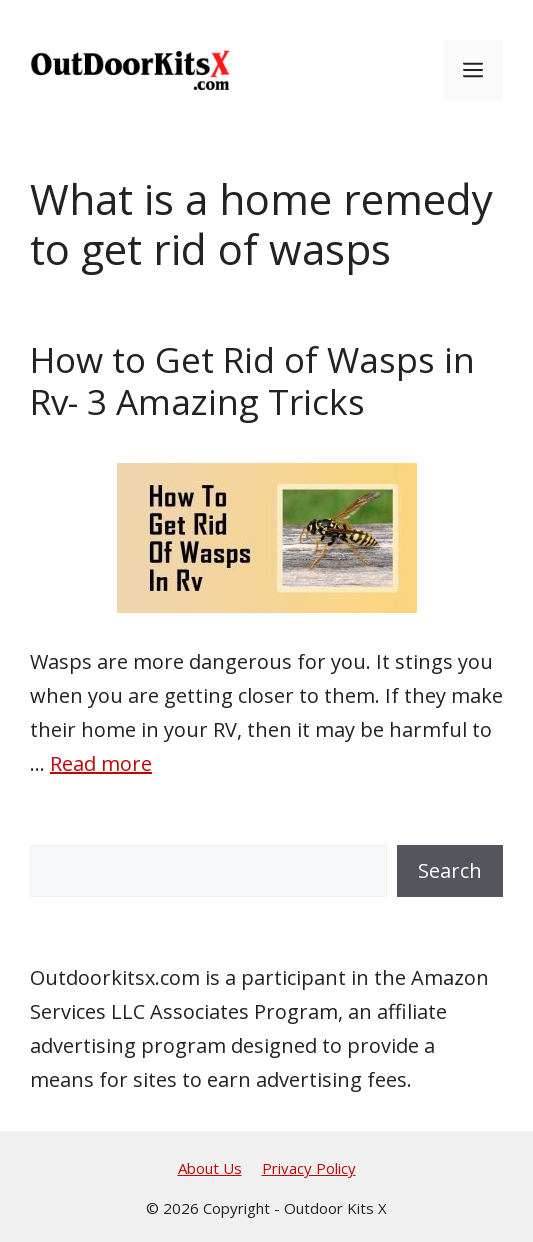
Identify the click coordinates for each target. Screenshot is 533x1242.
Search (450, 870)
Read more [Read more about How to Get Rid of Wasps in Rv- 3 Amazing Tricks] (101, 763)
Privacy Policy (309, 1168)
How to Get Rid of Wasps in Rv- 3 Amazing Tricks (252, 380)
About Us (210, 1168)
